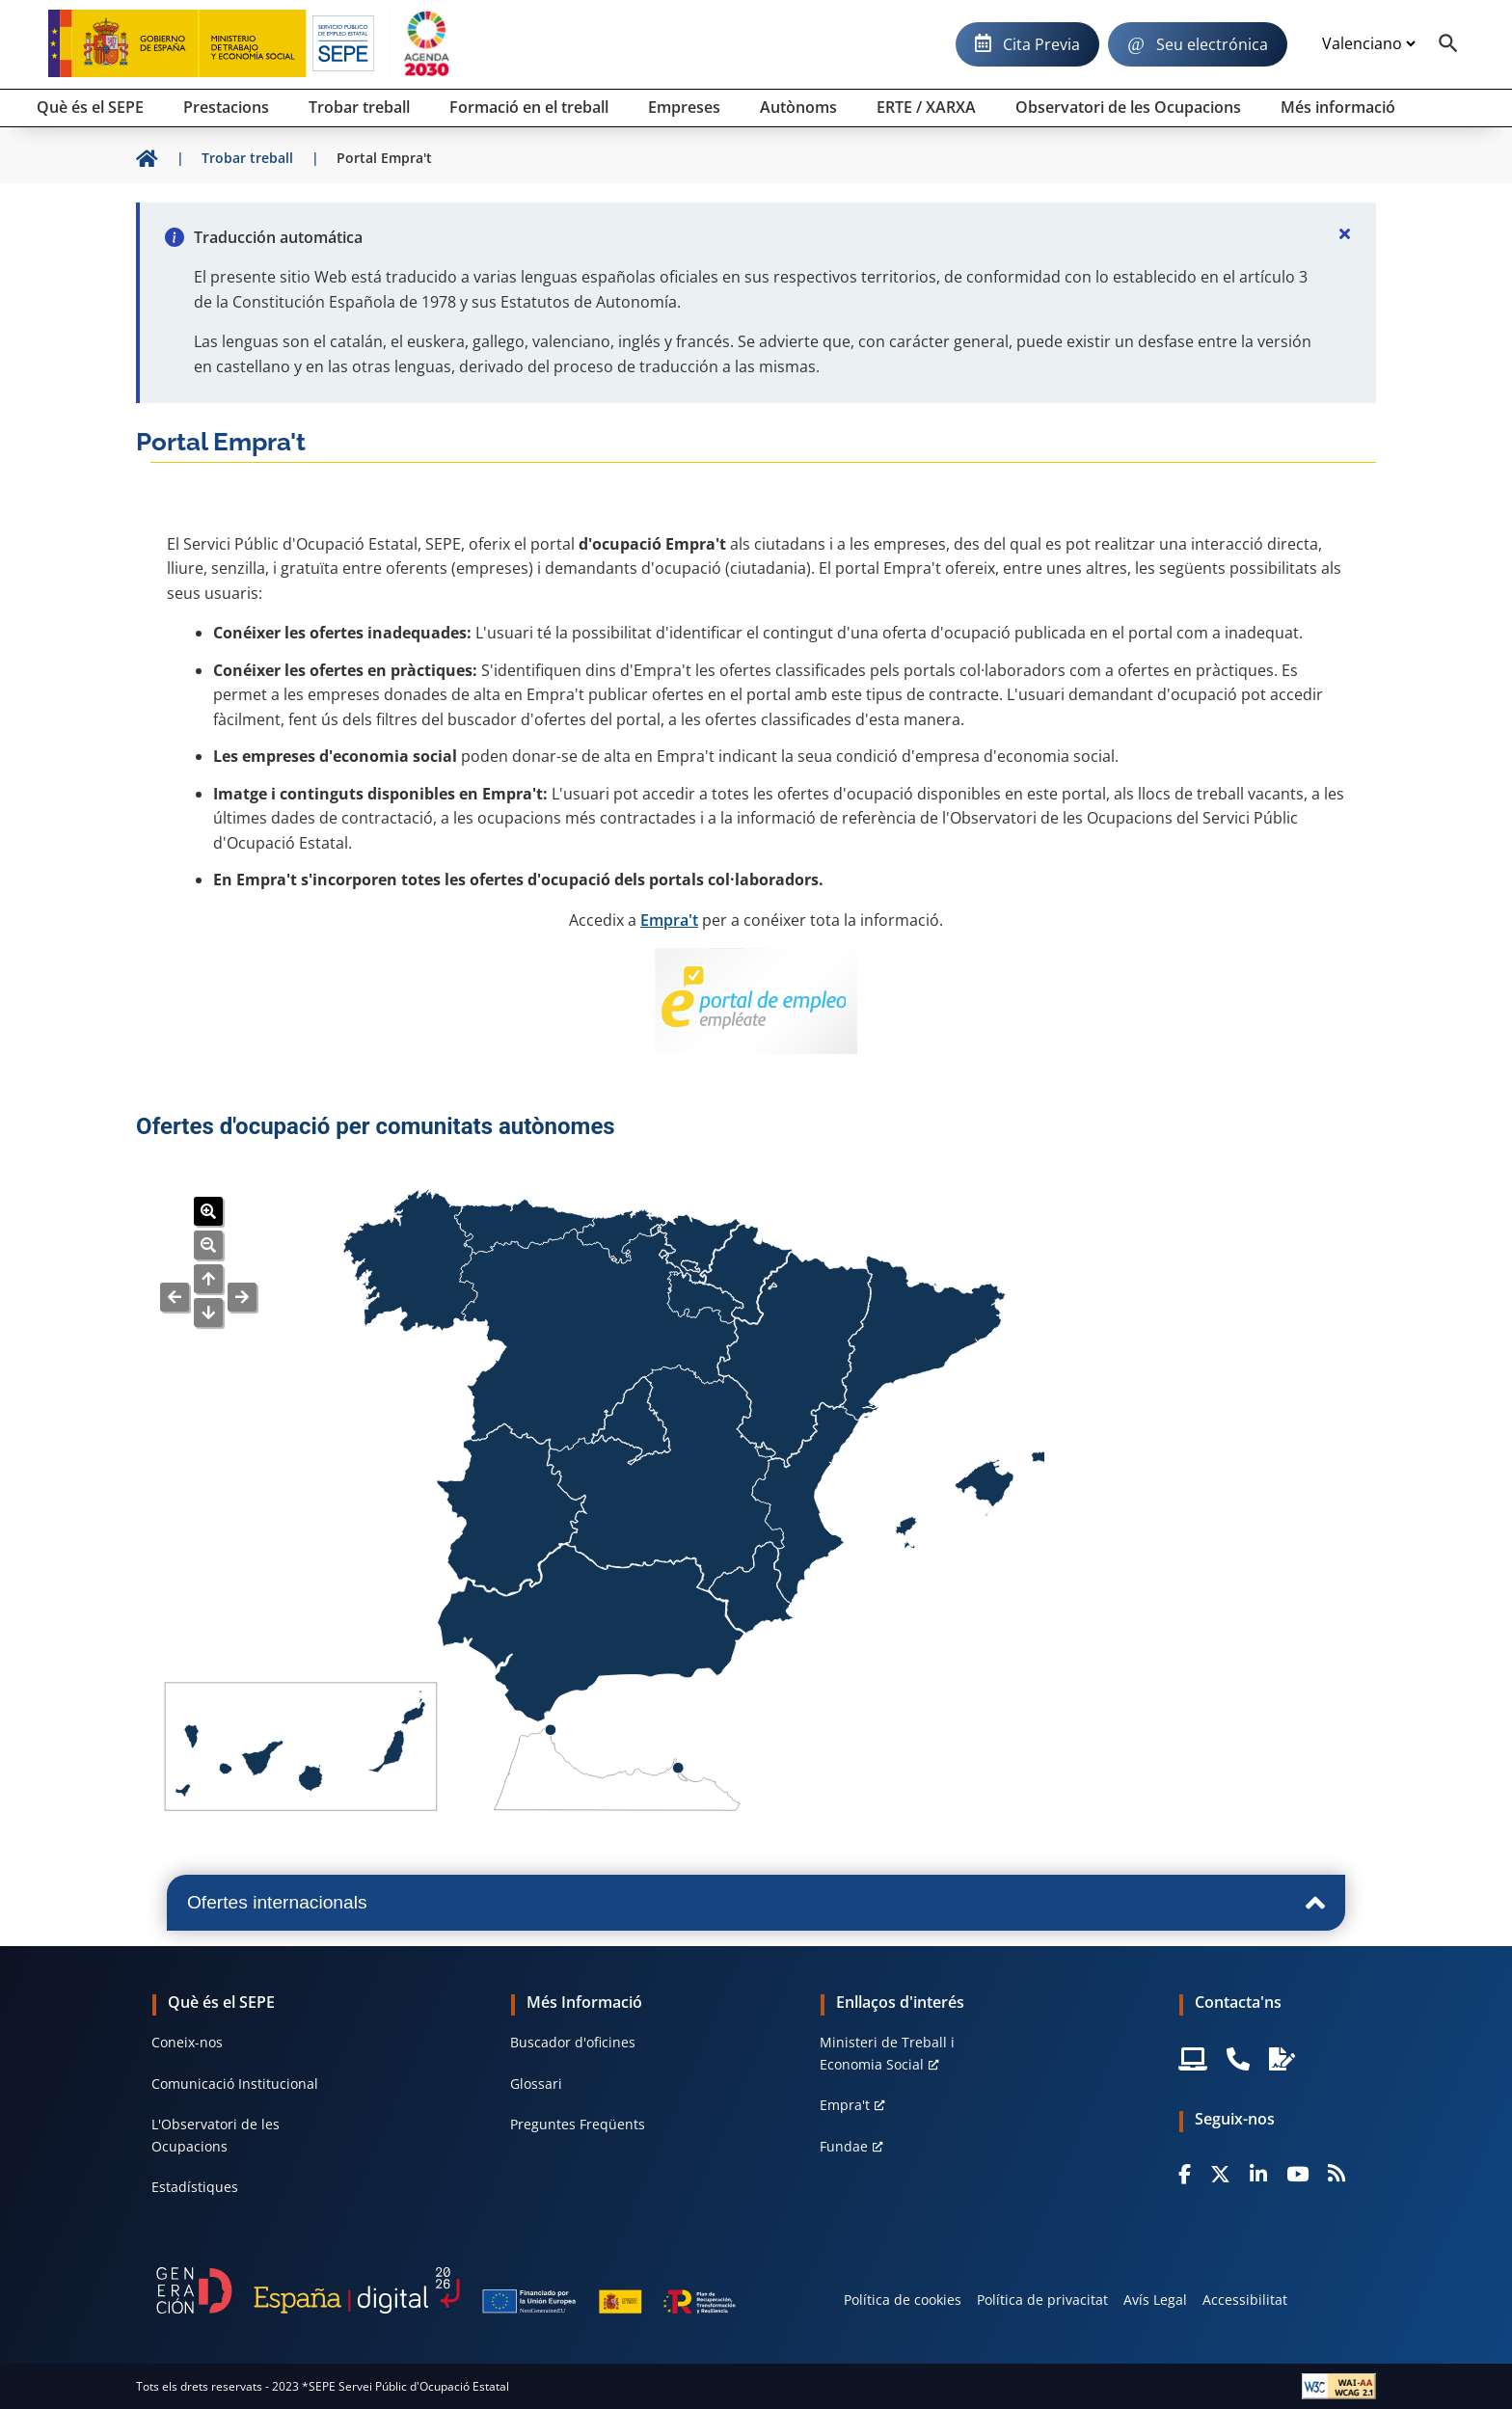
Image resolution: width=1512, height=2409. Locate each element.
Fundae (844, 2146)
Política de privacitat (1042, 2299)
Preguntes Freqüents (577, 2124)
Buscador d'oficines (572, 2042)
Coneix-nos (187, 2042)
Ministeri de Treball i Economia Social (887, 2052)
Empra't (669, 920)
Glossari (536, 2083)
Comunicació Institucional (234, 2083)
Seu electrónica (1212, 44)
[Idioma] (1368, 44)
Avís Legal (1155, 2299)
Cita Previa (1041, 44)
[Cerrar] (1345, 233)
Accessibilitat (1244, 2299)
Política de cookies (902, 2299)
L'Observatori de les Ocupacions (215, 2134)
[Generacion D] (446, 2290)
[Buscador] (1448, 44)
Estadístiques (194, 2187)
